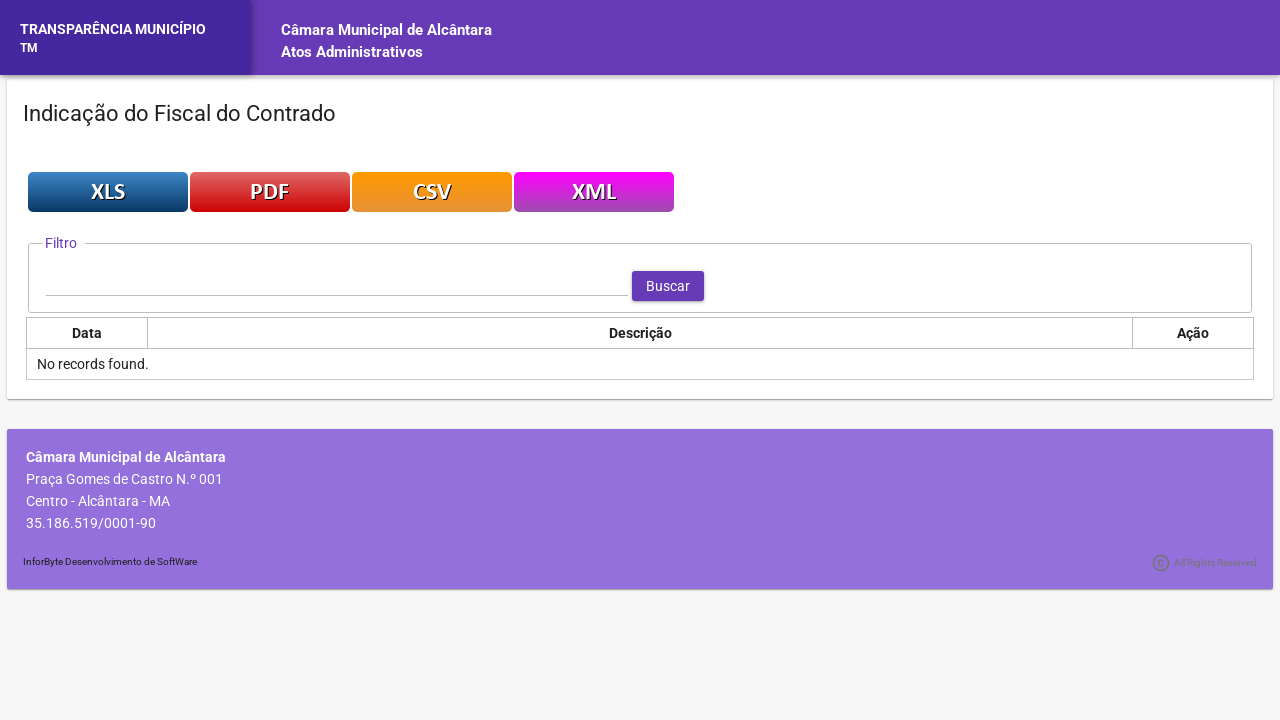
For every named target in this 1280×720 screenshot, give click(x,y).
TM (29, 48)
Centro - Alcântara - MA (98, 501)
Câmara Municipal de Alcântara (386, 30)
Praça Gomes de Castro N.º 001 (124, 479)
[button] (668, 286)
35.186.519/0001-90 (91, 523)
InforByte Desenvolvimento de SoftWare (110, 561)
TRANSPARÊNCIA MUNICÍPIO (113, 29)
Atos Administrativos (352, 52)
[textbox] (337, 286)
